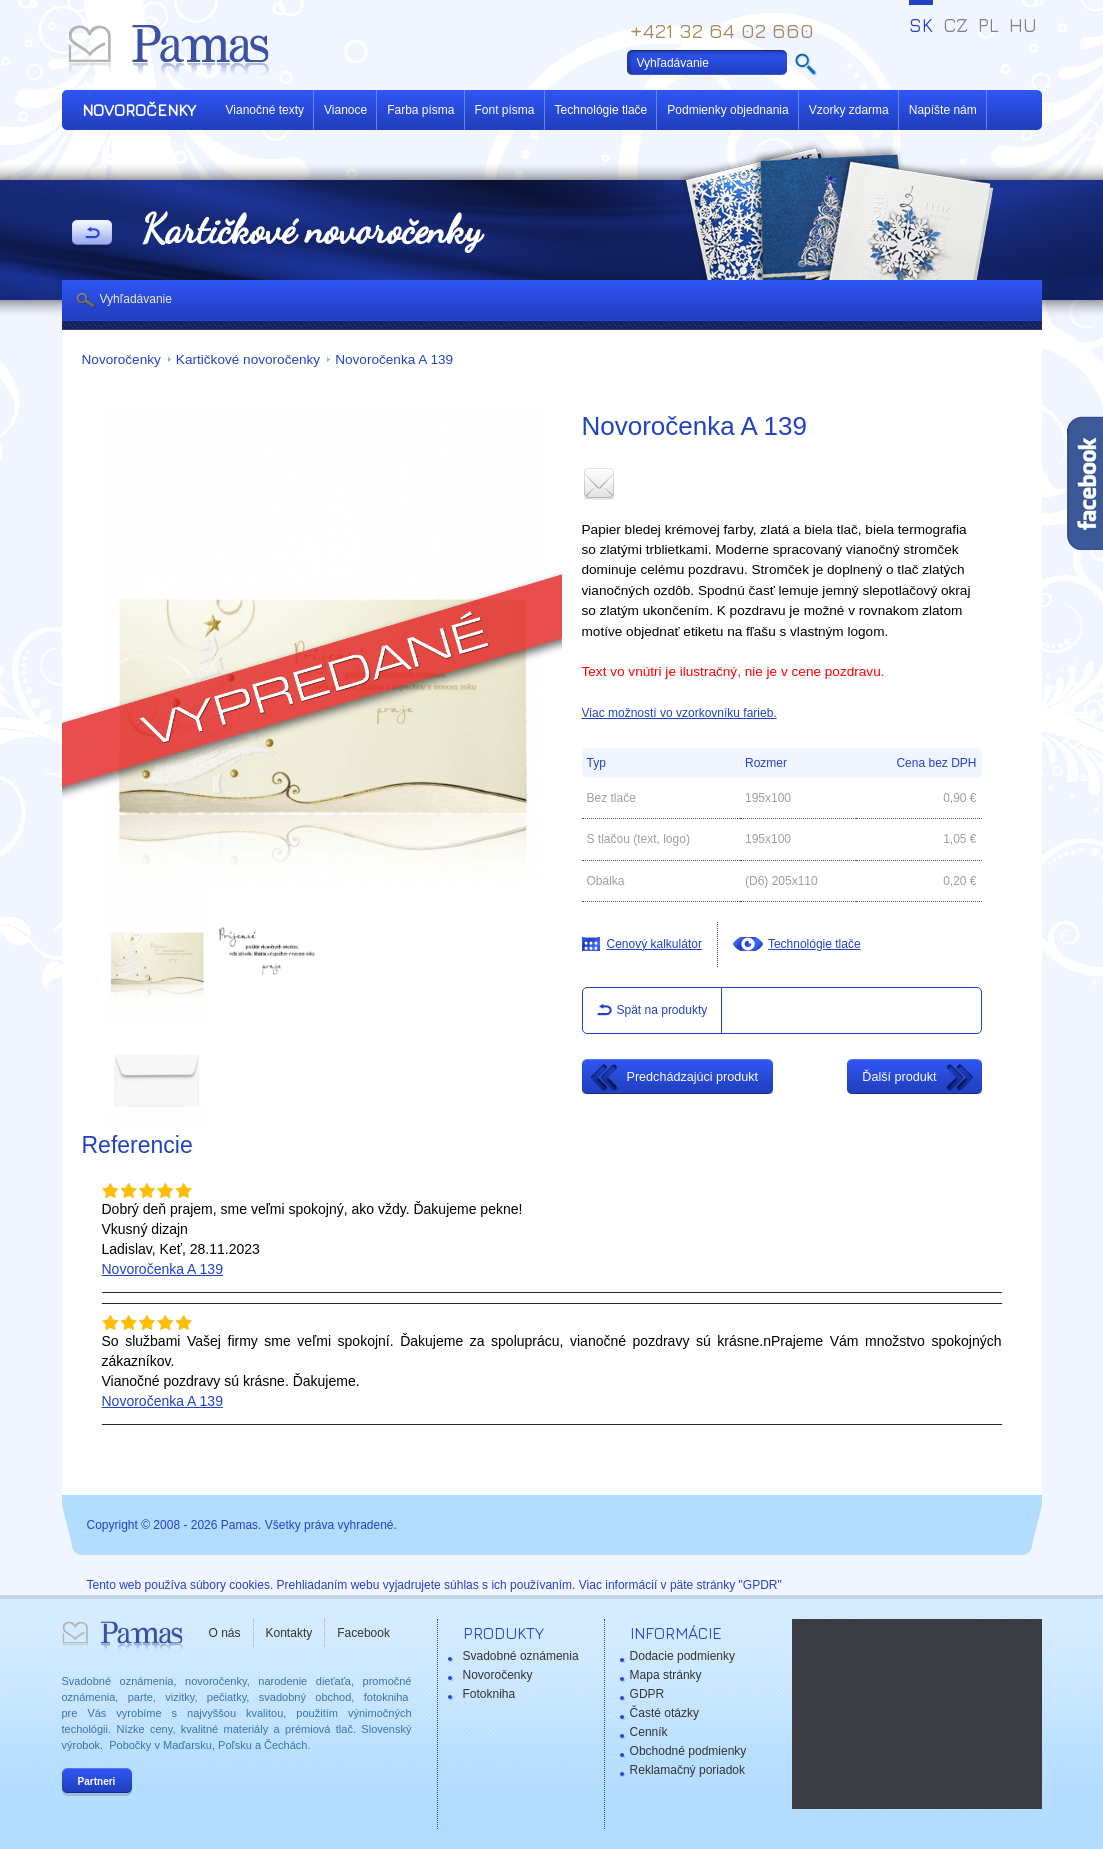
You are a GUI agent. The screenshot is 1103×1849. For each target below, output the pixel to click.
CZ (955, 25)
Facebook (363, 1633)
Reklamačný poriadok (687, 1770)
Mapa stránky (666, 1675)
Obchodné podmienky (688, 1751)
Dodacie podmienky (682, 1656)
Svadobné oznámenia (521, 1656)
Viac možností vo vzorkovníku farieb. (679, 713)
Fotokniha (489, 1694)
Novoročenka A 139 (394, 359)
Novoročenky (121, 359)
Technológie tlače (601, 110)
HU (1023, 25)
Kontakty (289, 1633)
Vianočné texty (265, 110)
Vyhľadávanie (136, 299)
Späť (92, 234)
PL (988, 25)
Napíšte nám (943, 110)
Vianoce (345, 110)
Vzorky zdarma (849, 110)
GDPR (647, 1694)
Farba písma (420, 110)
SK (921, 25)
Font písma (505, 110)
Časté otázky (664, 1713)
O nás (225, 1633)
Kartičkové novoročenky (248, 359)
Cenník (649, 1732)
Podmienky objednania (727, 110)
